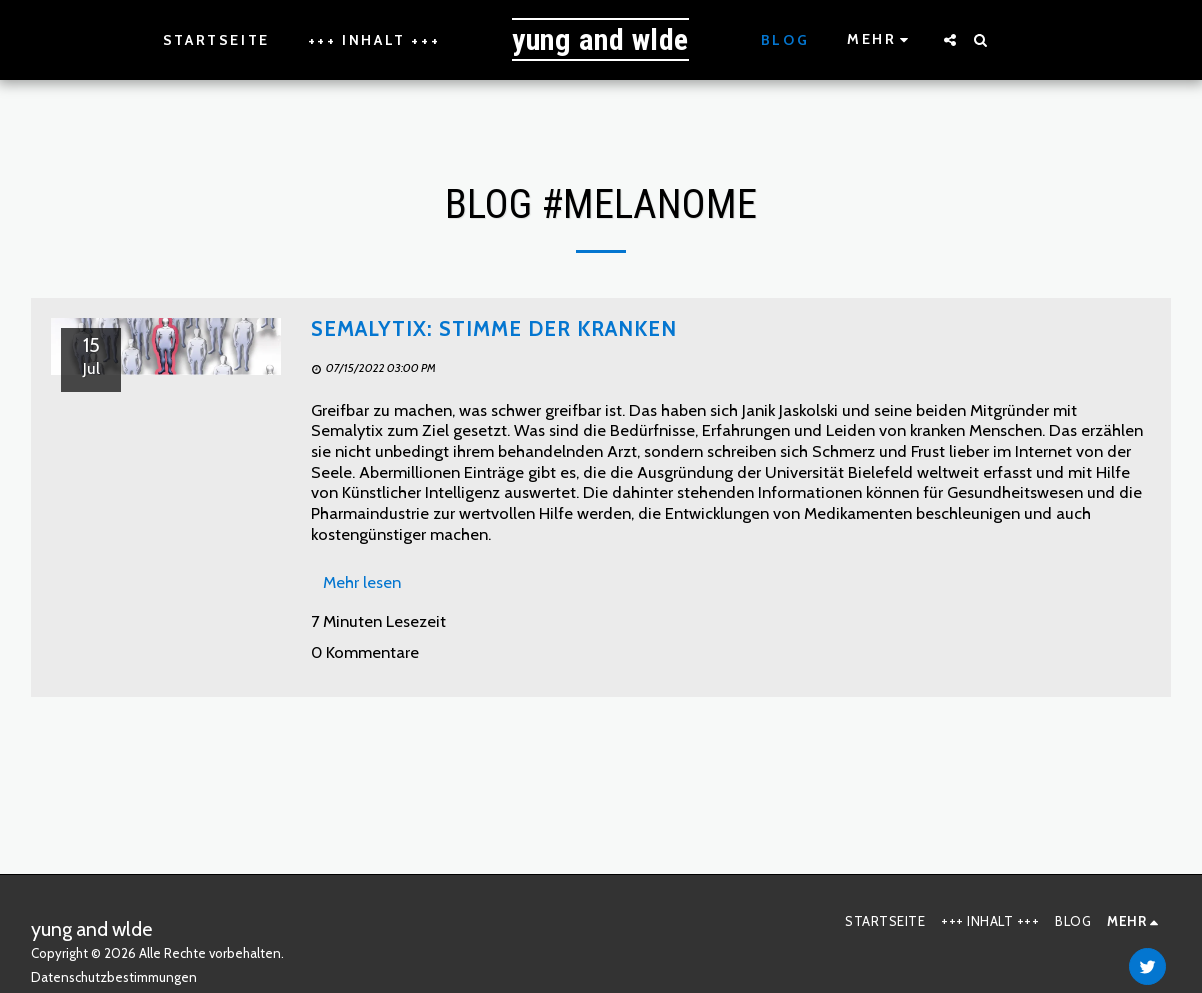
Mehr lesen (362, 582)
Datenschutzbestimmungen (114, 977)
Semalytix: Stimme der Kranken (494, 328)
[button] (950, 40)
